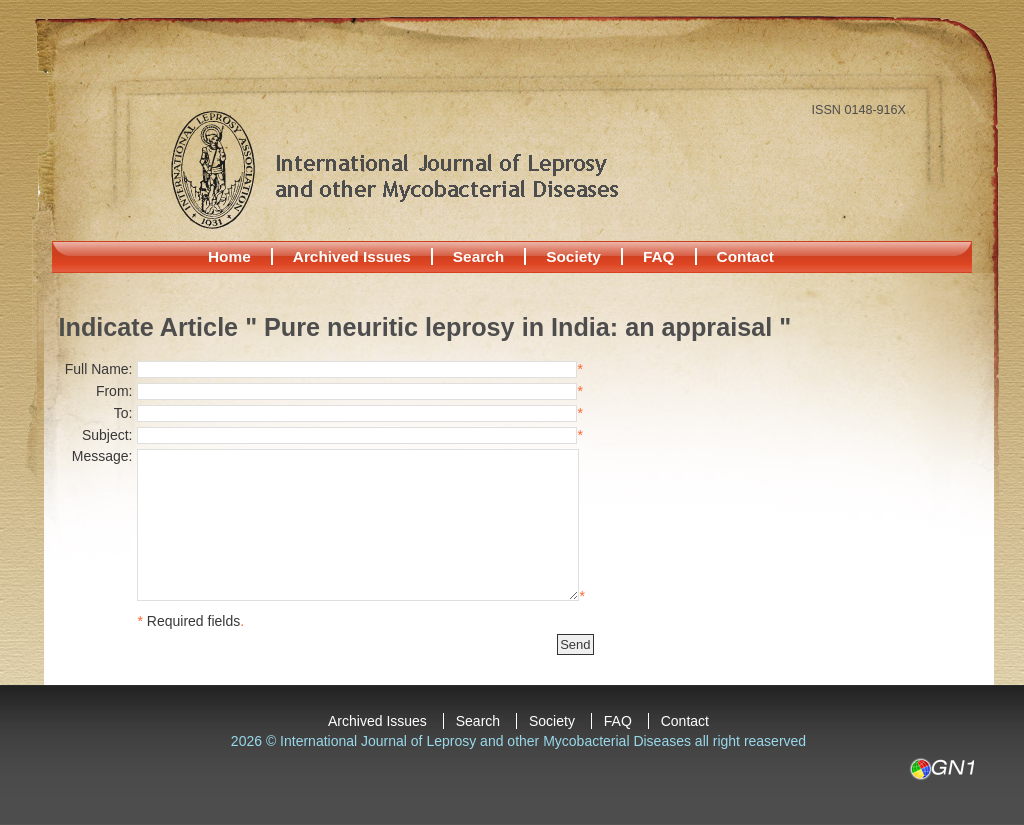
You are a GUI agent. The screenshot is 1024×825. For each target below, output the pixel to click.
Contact (745, 256)
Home (229, 256)
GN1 (941, 769)
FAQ (659, 256)
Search (478, 256)
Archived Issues (352, 256)
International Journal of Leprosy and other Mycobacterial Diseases (394, 169)
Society (573, 256)
